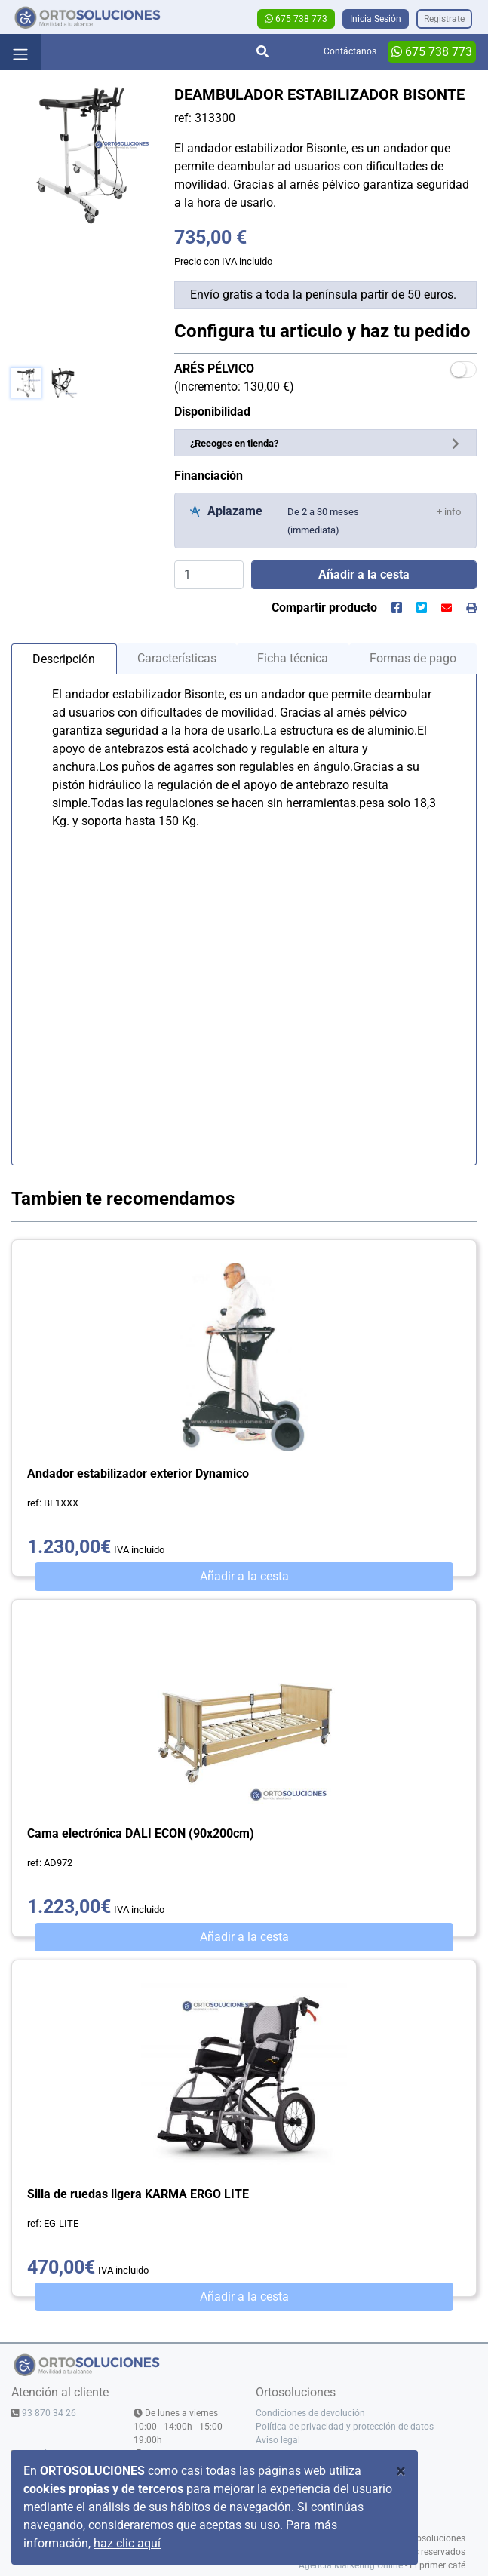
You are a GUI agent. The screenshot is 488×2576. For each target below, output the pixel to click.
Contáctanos (350, 51)
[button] (449, 511)
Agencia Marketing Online (351, 2565)
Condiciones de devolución (310, 2413)
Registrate (444, 19)
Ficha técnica (292, 658)
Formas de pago (413, 658)
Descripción (63, 659)
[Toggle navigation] (20, 52)
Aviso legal (278, 2440)
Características (176, 658)
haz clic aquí (127, 2543)
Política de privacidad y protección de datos (345, 2426)
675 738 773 (296, 19)
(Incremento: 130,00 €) (234, 377)
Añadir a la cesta (244, 1576)
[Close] (401, 2471)
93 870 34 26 (49, 2413)
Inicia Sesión (375, 19)
